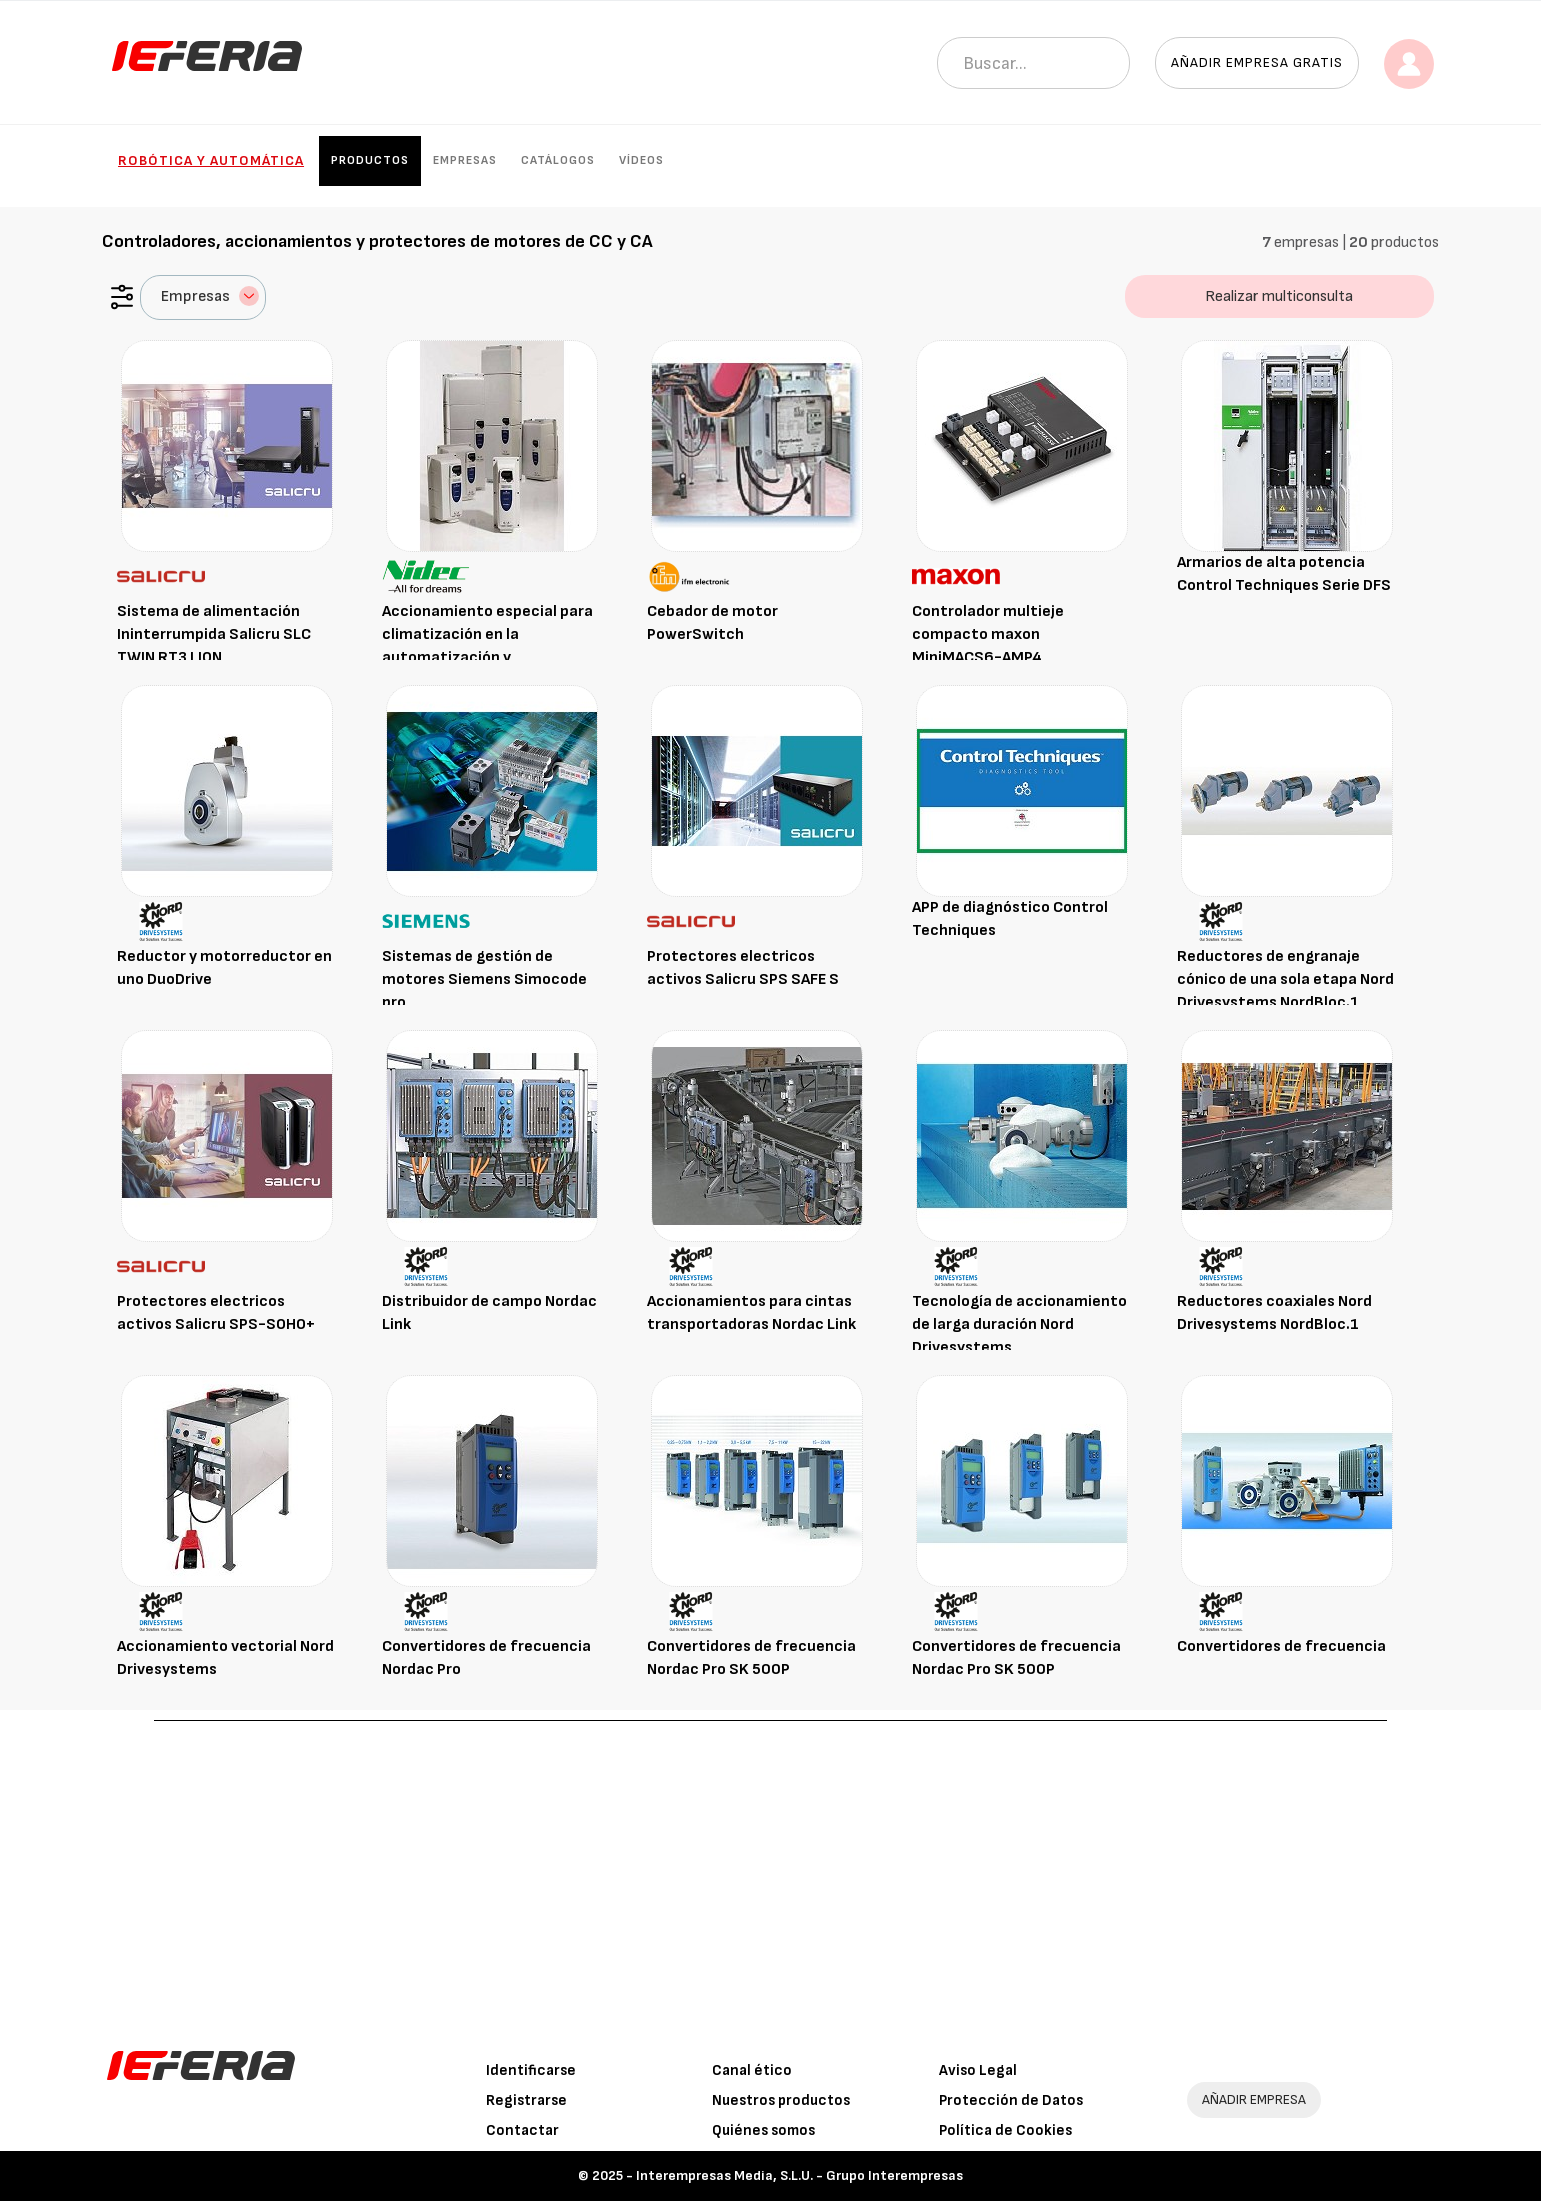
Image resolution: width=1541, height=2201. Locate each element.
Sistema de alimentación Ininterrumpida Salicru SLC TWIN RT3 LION (214, 634)
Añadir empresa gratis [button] (1257, 62)
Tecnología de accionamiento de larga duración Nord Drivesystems (1019, 1324)
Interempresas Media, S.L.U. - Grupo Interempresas (799, 2175)
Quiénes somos (763, 2130)
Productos (370, 160)
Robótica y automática (211, 160)
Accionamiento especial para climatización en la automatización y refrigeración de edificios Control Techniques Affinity (487, 657)
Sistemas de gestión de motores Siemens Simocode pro (484, 979)
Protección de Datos (1011, 2100)
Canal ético (752, 2070)
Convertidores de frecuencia (1281, 1646)
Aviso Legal (978, 2070)
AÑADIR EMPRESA (1254, 2099)
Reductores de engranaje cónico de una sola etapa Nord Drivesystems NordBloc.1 (1285, 979)
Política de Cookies (1005, 2130)
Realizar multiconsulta (1279, 296)
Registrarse (526, 2100)
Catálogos (558, 160)
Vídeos (641, 160)
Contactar (522, 2130)
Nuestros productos (781, 2100)
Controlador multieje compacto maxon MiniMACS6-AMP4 (988, 634)
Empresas (465, 160)
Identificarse (531, 2070)
